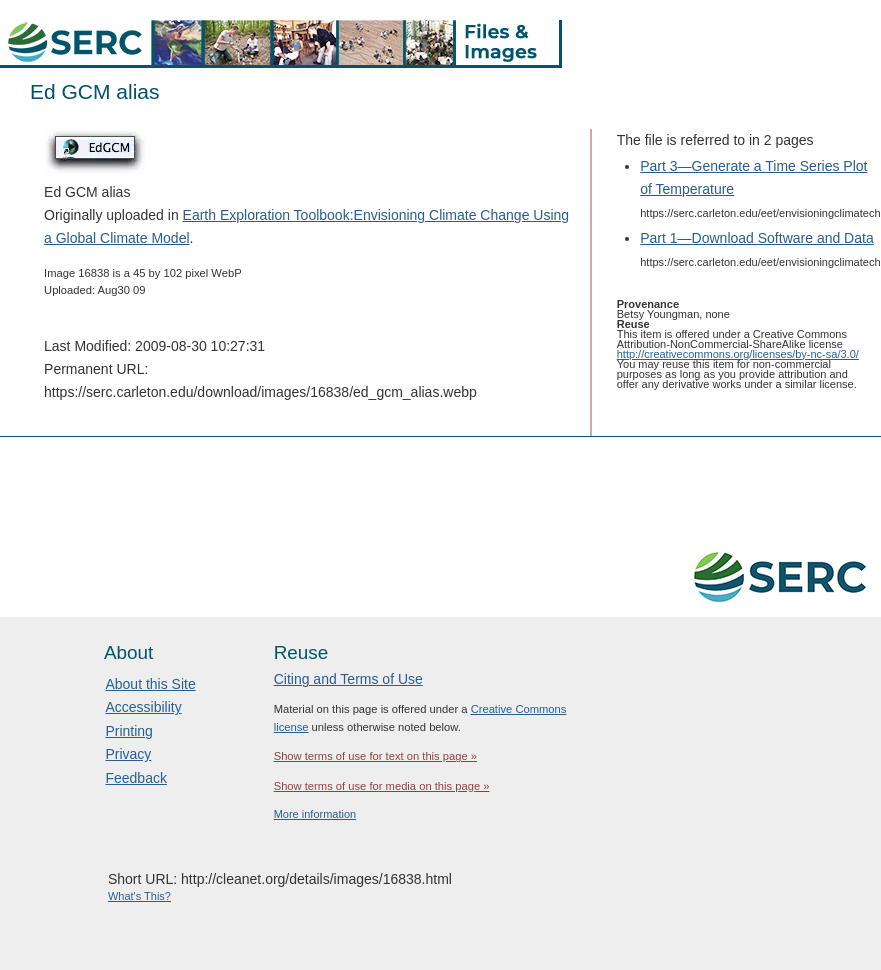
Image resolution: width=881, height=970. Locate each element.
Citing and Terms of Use (348, 679)
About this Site (150, 684)
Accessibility (143, 707)
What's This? (139, 896)
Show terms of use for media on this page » (382, 786)
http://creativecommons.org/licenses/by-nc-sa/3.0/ (738, 354)
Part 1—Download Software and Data (756, 238)
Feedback (135, 778)
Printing (128, 731)
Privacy (128, 754)
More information (315, 814)
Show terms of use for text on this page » (375, 756)
